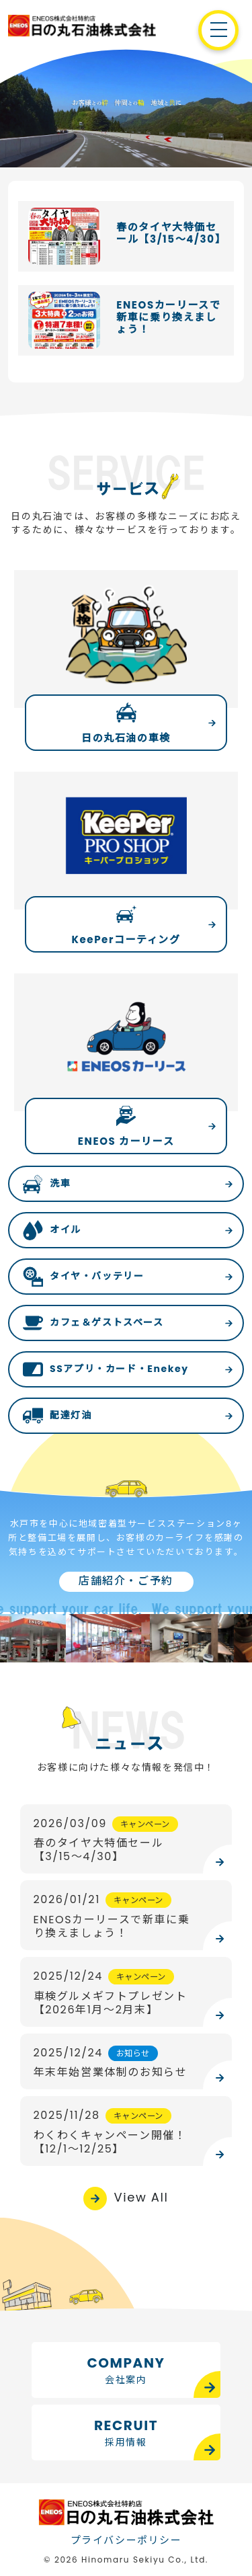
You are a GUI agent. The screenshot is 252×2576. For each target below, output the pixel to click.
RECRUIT (126, 2433)
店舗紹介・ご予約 (126, 1580)
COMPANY (126, 2370)
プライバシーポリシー (126, 2540)
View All (141, 2197)
